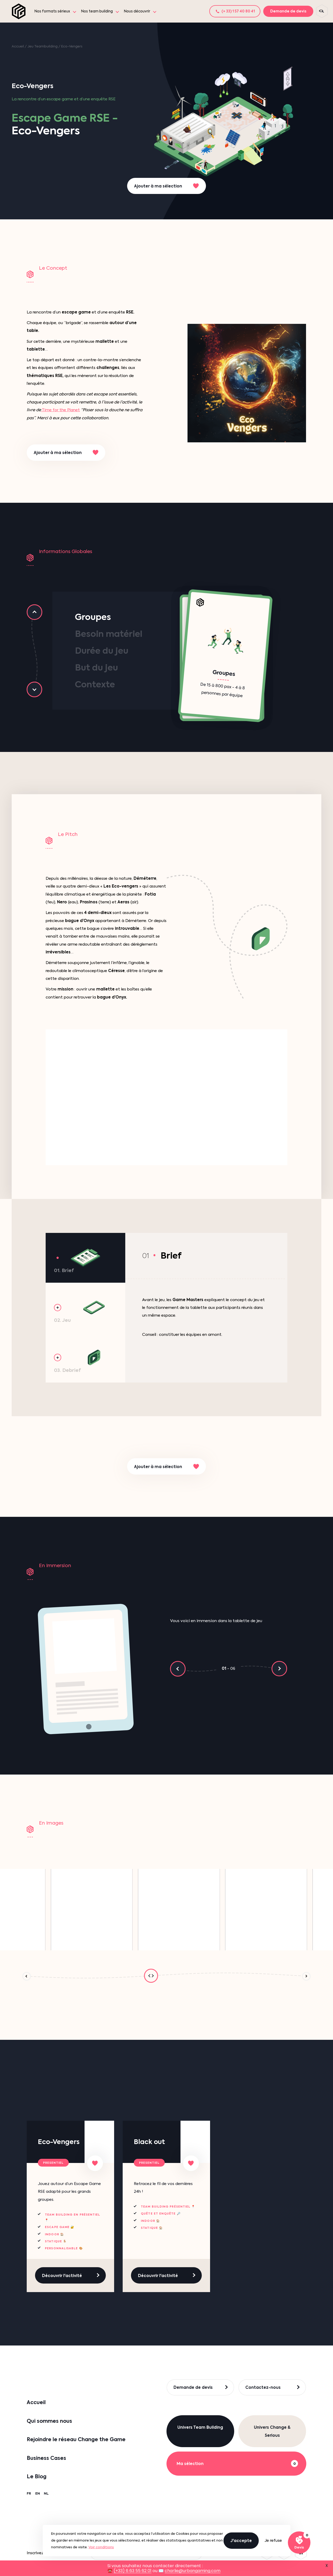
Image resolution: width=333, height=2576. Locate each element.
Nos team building (97, 11)
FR (29, 2493)
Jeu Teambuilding (42, 46)
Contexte (95, 684)
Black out (149, 2141)
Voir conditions (101, 2547)
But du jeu (96, 667)
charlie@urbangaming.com (192, 2571)
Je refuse (273, 2540)
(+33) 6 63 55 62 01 (132, 2571)
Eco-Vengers (59, 2141)
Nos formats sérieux (52, 11)
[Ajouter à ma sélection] (95, 2163)
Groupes (93, 617)
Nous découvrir (137, 11)
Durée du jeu (101, 651)
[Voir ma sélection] (299, 2542)
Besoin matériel (108, 634)
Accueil (18, 46)
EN (37, 2493)
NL (46, 2493)
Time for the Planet (60, 410)
